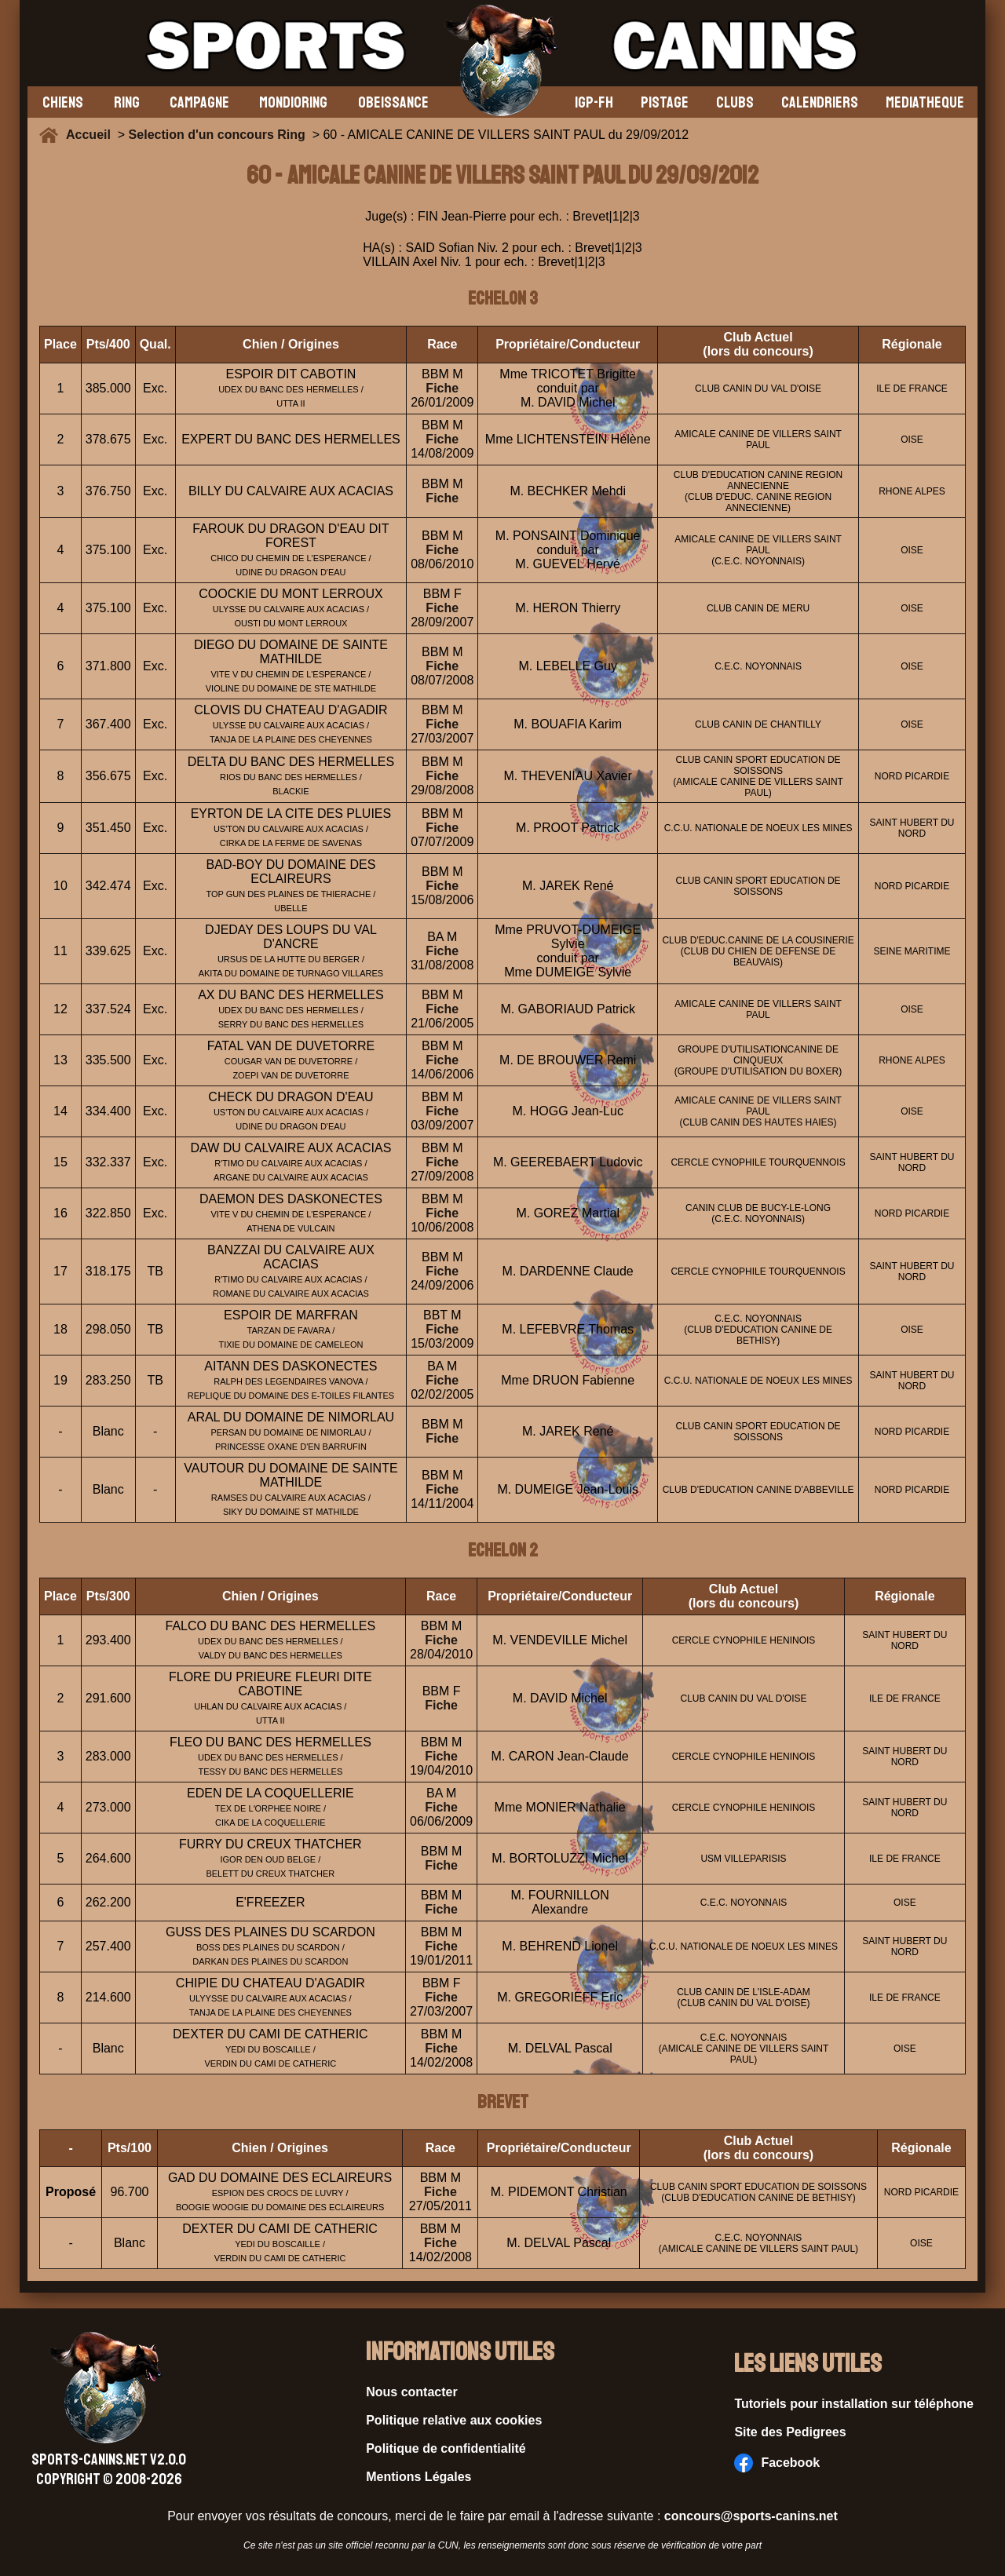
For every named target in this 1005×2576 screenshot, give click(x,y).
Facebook (777, 2463)
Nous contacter (411, 2392)
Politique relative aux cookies (454, 2420)
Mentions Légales (418, 2476)
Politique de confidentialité (446, 2448)
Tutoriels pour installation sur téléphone (854, 2403)
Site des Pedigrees (790, 2432)
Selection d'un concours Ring (217, 134)
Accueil (92, 134)
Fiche (442, 388)
